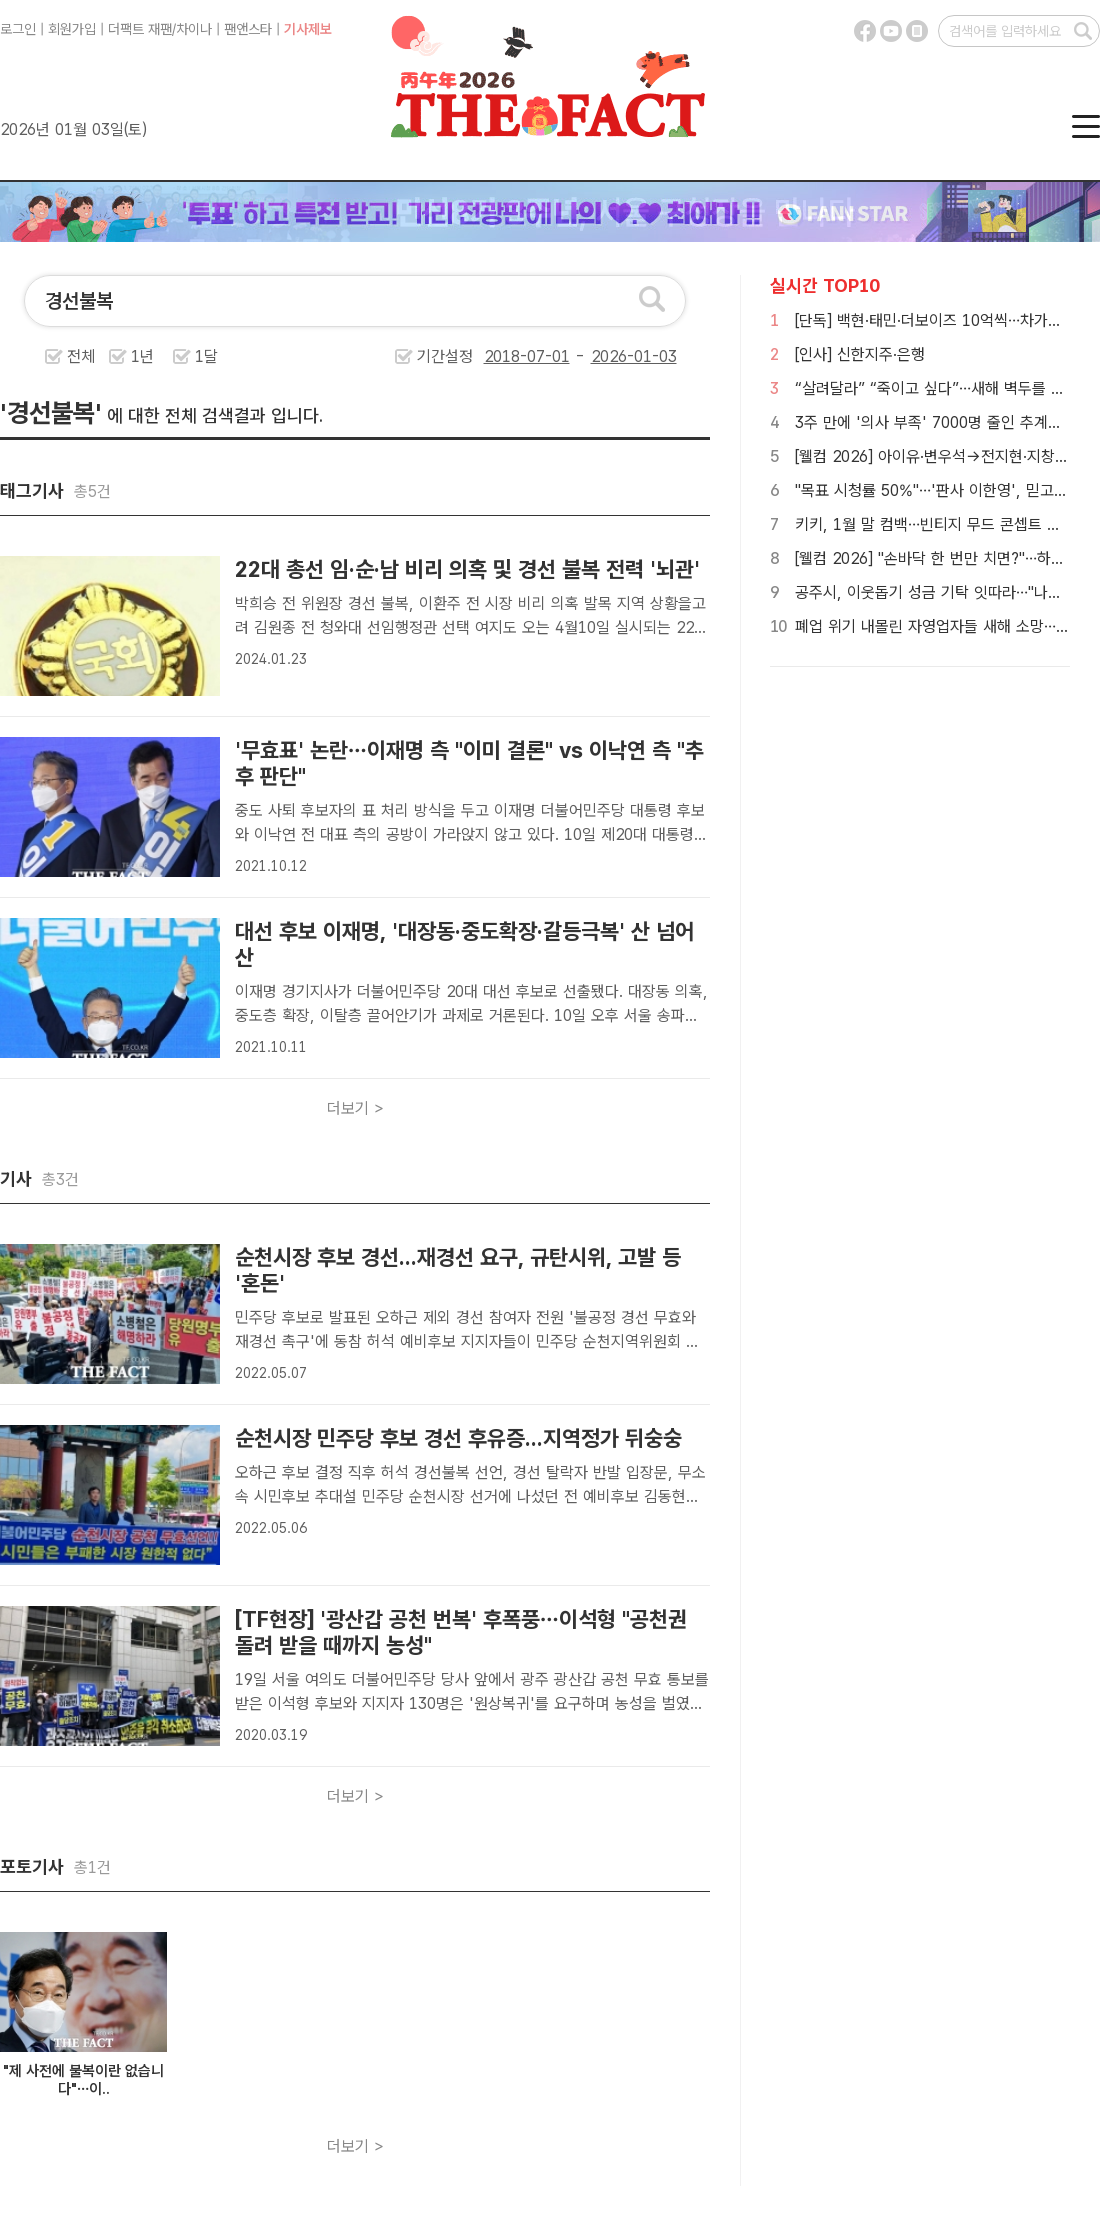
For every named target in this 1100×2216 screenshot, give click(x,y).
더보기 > (355, 1108)
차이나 (194, 29)
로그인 (18, 29)
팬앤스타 (248, 29)
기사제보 (308, 29)
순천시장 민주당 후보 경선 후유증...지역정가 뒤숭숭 (458, 1438)
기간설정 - (547, 356)
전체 (81, 356)
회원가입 (72, 29)
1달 (206, 356)
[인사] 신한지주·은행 (860, 354)
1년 (142, 356)
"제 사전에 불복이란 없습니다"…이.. (83, 2080)
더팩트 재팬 (140, 29)
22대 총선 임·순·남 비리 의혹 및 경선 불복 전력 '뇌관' (467, 569)
